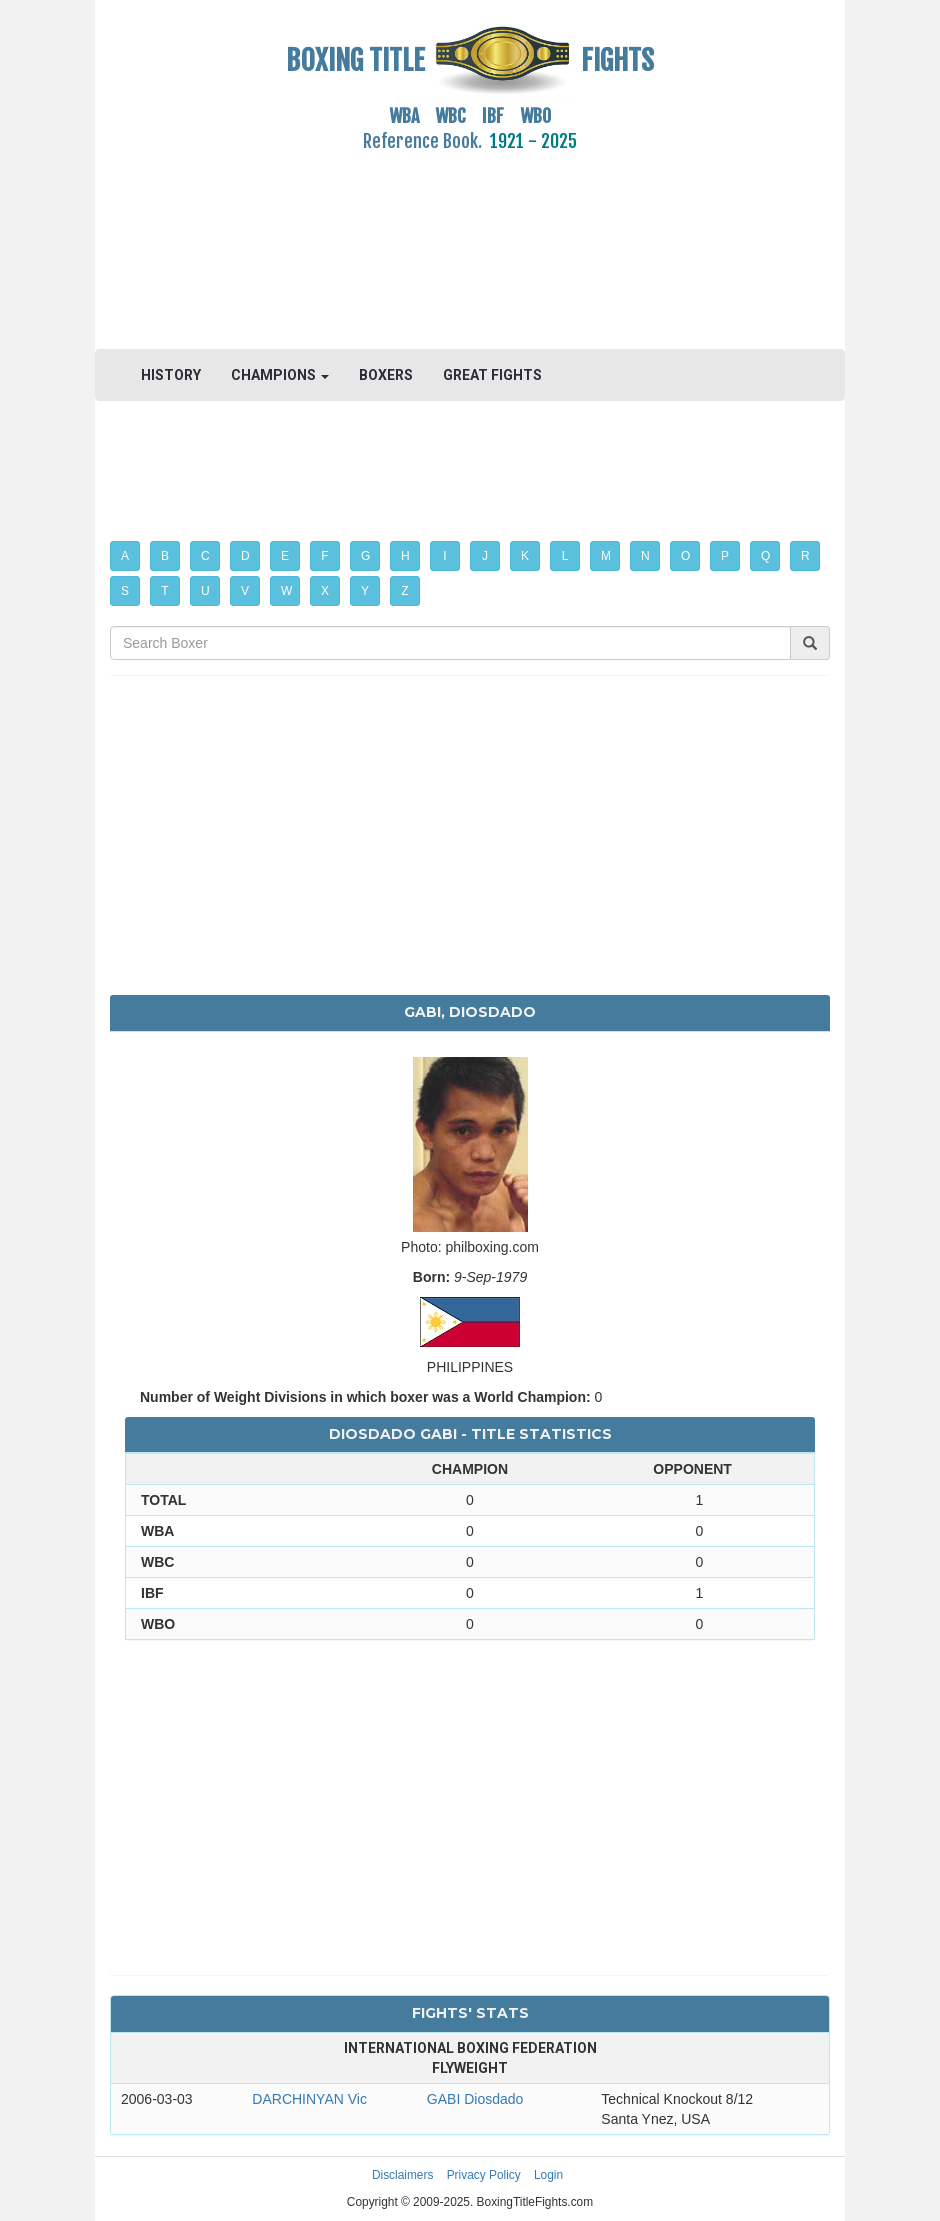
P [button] (725, 556)
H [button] (405, 556)
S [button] (125, 591)
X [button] (325, 591)
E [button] (285, 556)
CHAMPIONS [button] (280, 375)
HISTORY (171, 375)
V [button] (245, 591)
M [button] (606, 556)
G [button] (365, 556)
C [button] (205, 556)
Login (548, 2175)
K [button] (525, 556)
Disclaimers (402, 2175)
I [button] (444, 556)
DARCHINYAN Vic (309, 2099)
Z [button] (404, 591)
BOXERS (386, 375)
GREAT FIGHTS (492, 375)
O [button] (685, 556)
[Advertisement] (470, 239)
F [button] (324, 556)
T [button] (164, 591)
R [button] (805, 556)
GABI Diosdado (475, 2099)
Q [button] (765, 556)
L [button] (565, 556)
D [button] (245, 556)
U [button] (205, 591)
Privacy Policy (484, 2175)
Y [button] (365, 591)
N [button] (645, 556)
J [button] (485, 556)
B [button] (165, 556)
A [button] (125, 556)
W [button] (286, 591)
